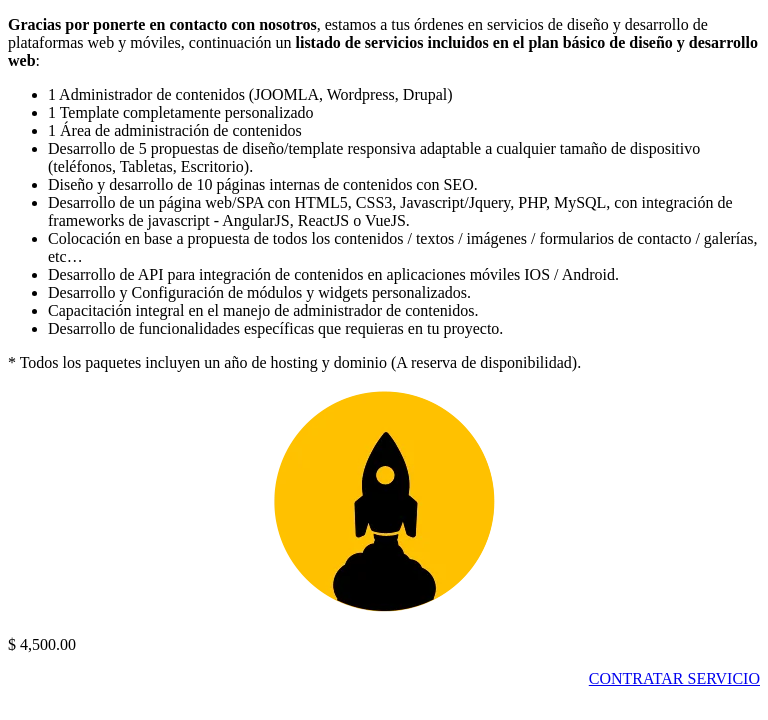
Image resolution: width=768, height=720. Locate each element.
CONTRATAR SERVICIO (674, 678)
